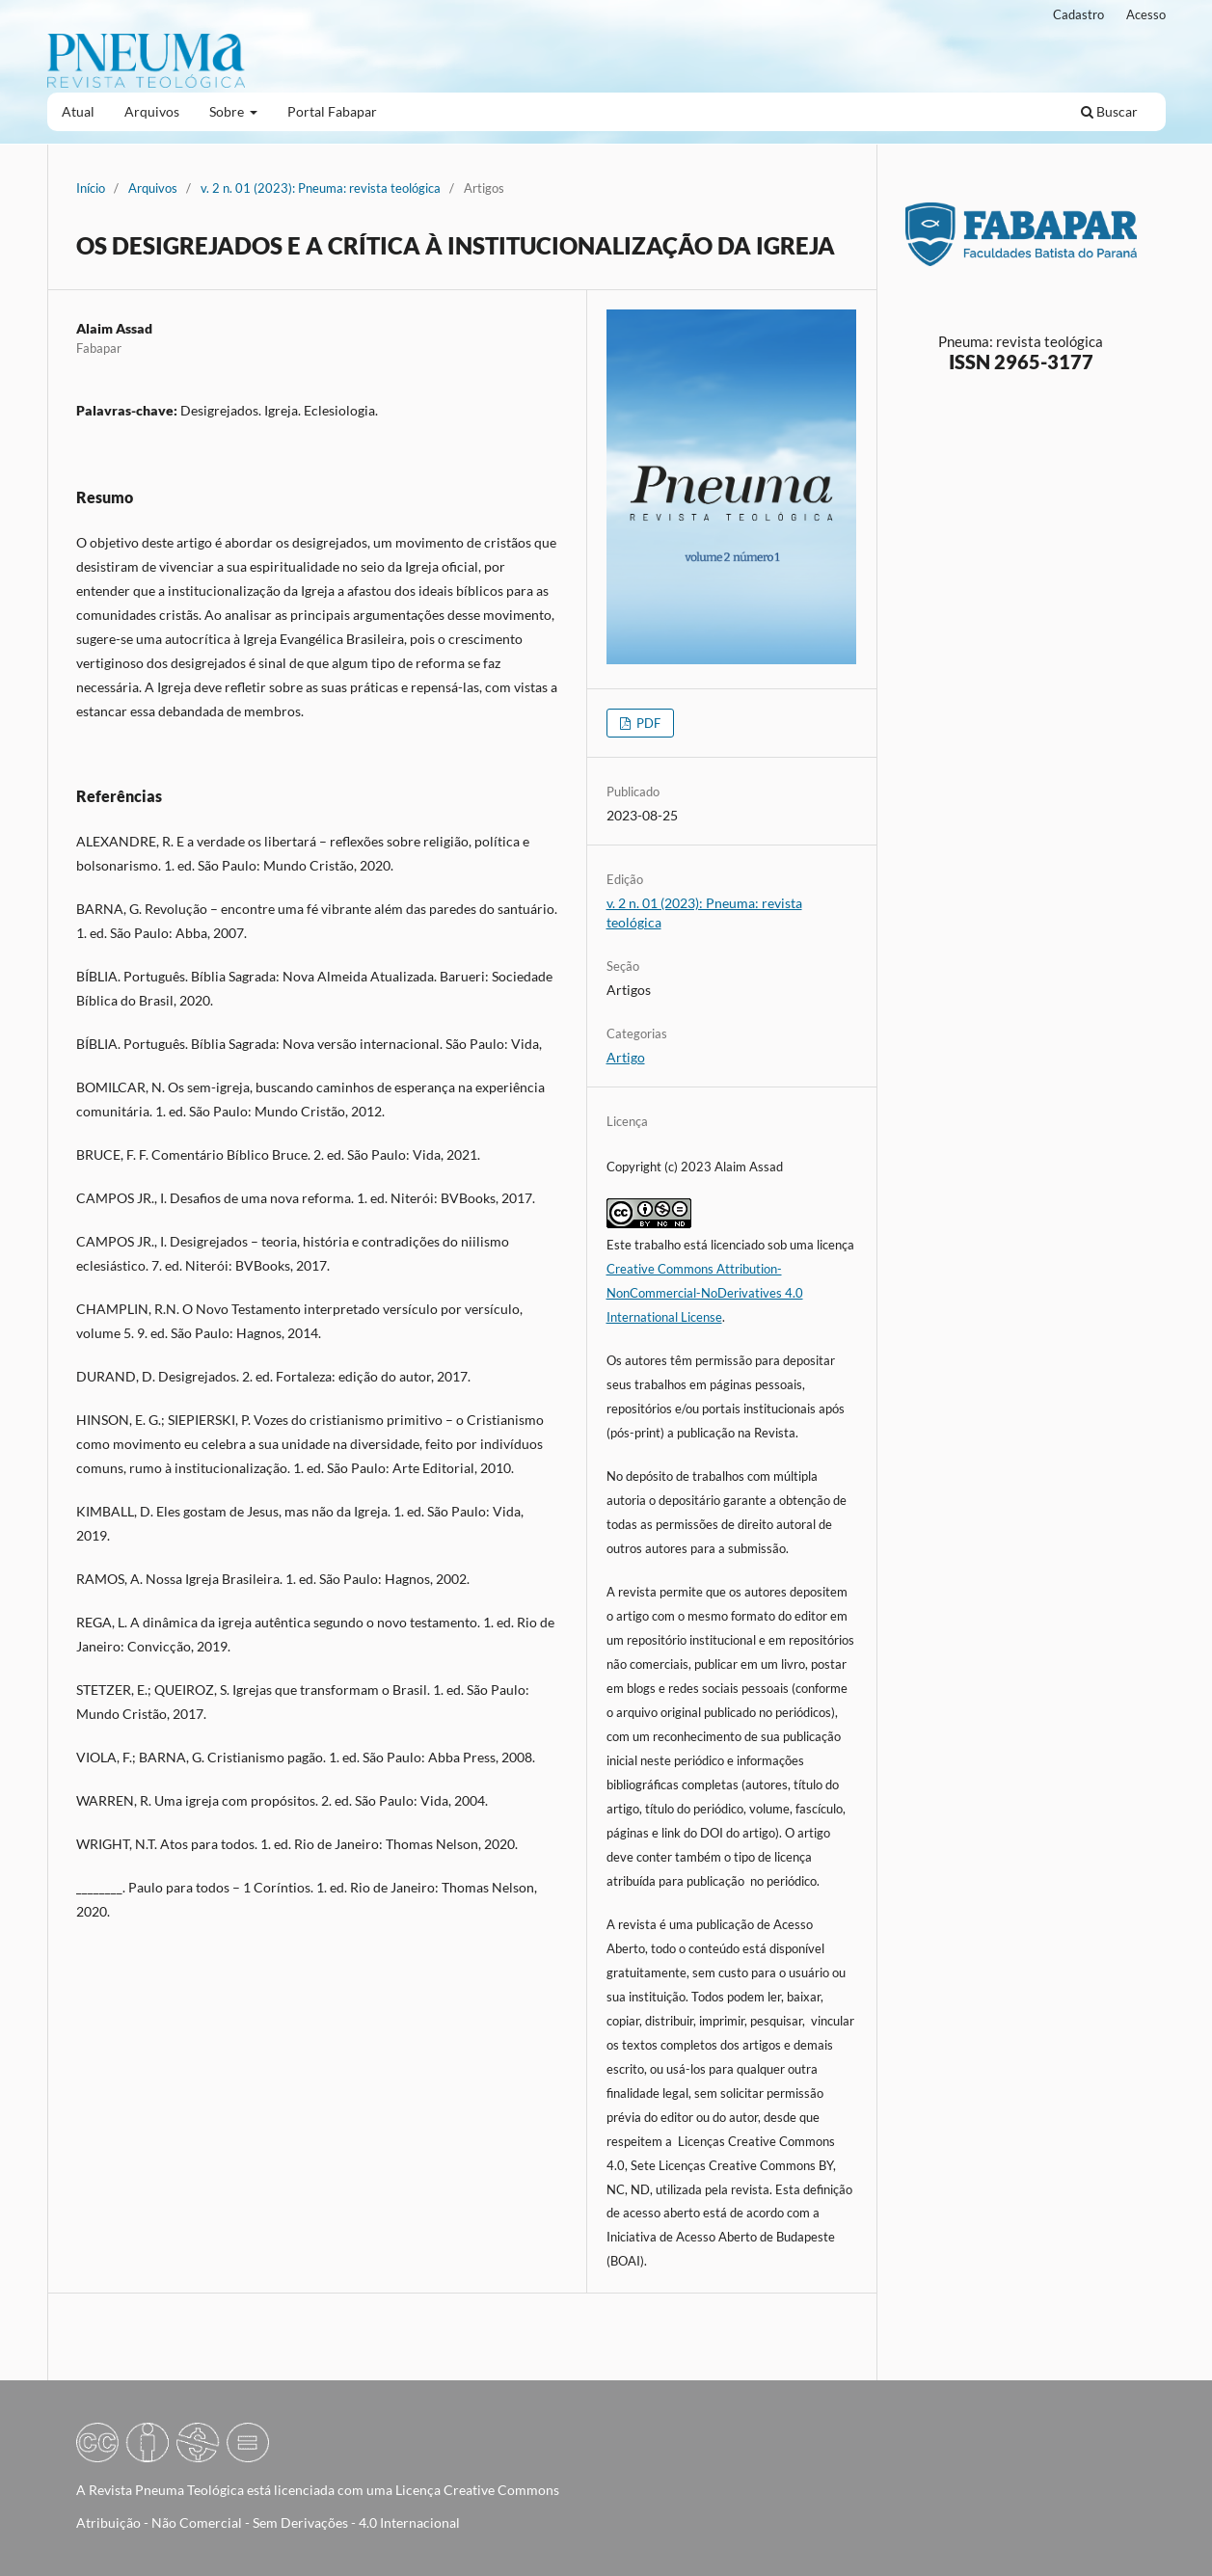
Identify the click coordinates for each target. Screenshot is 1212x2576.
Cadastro (1078, 14)
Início (90, 188)
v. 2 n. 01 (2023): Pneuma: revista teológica (321, 188)
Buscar (1109, 111)
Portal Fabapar (332, 111)
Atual (78, 111)
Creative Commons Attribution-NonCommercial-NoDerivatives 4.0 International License (704, 1293)
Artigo (625, 1057)
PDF (646, 723)
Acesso (1146, 14)
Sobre (228, 111)
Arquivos (151, 111)
